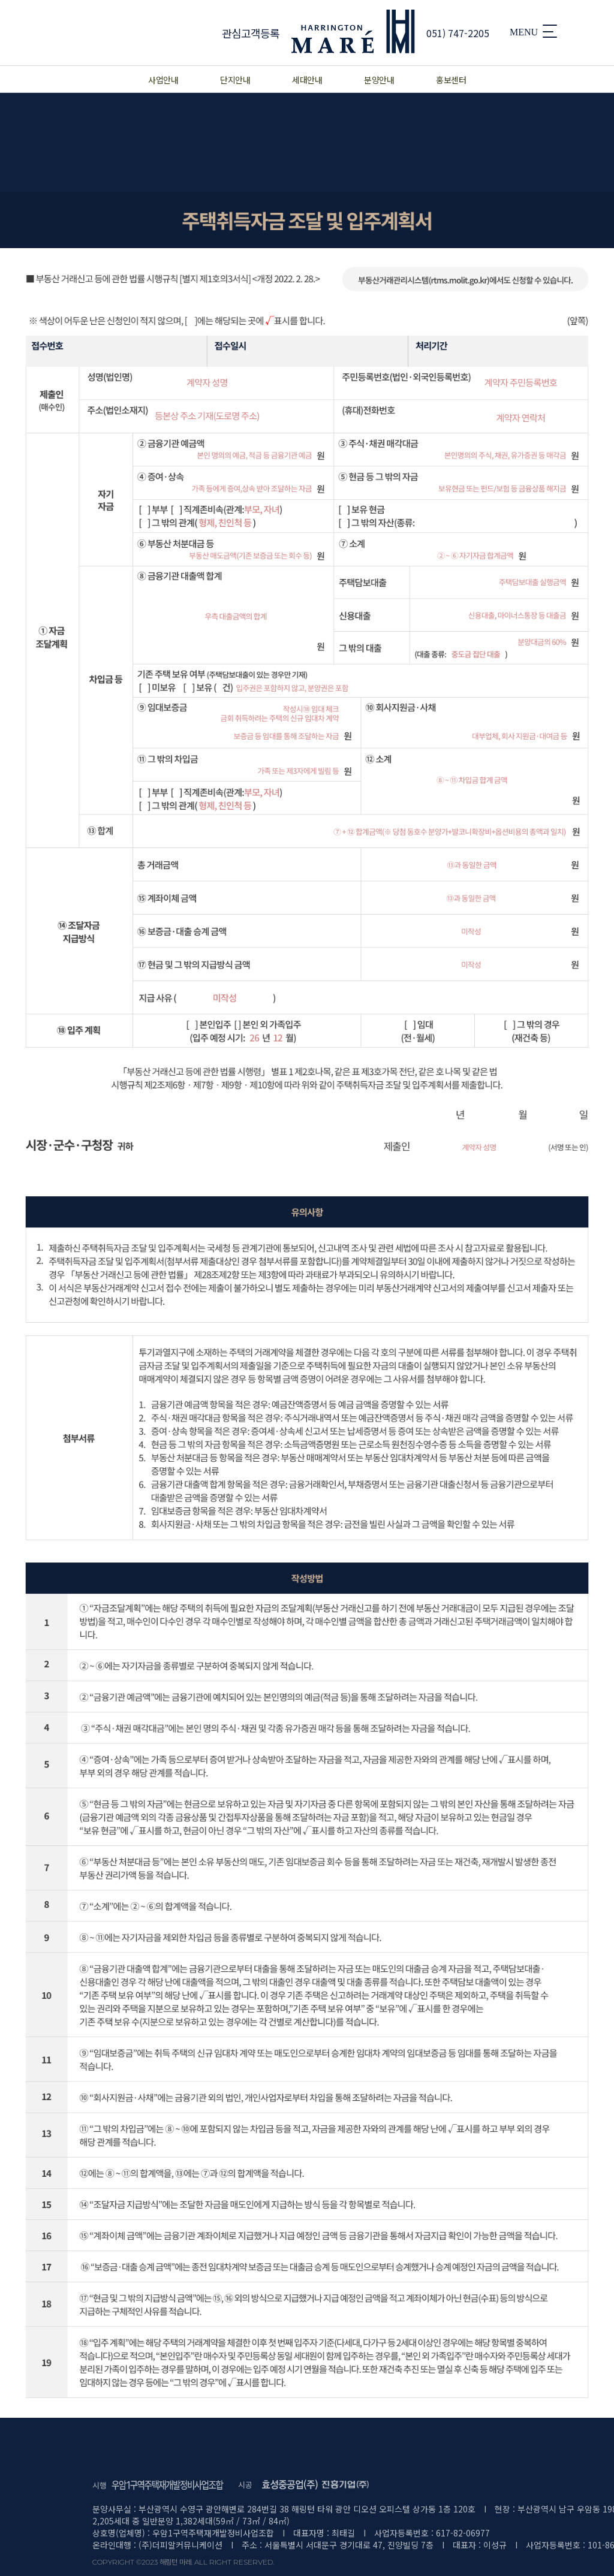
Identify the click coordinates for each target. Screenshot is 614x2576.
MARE (353, 31)
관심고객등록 (251, 33)
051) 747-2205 (457, 33)
